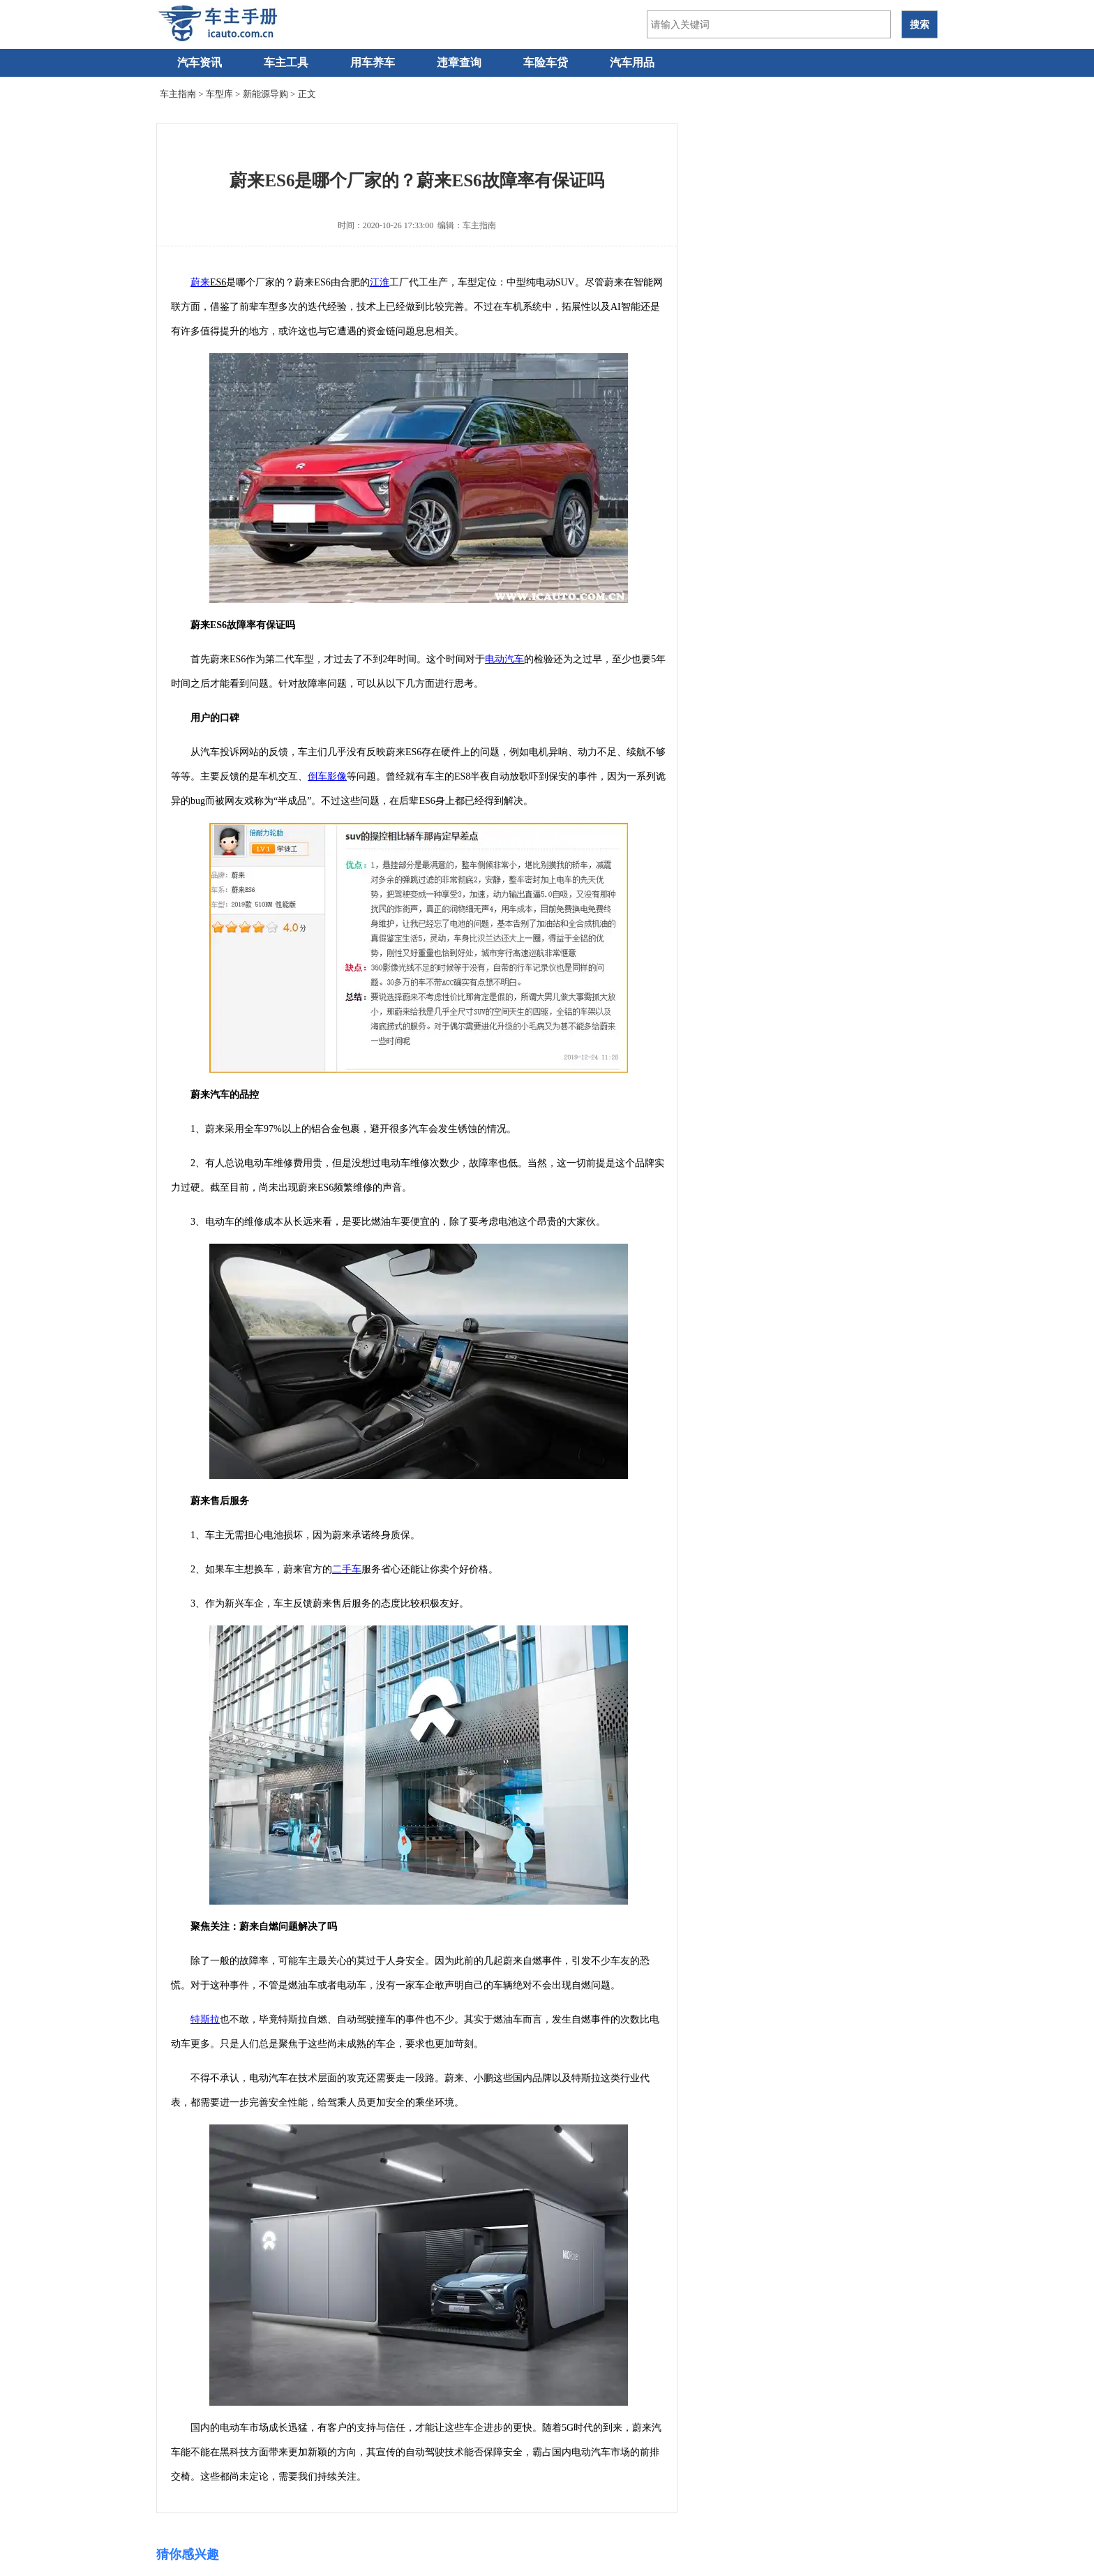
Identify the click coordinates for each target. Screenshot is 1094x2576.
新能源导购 (265, 94)
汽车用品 (632, 62)
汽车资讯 (199, 62)
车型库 (219, 94)
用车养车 (372, 62)
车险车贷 (545, 62)
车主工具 (286, 62)
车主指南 (178, 94)
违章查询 (459, 62)
